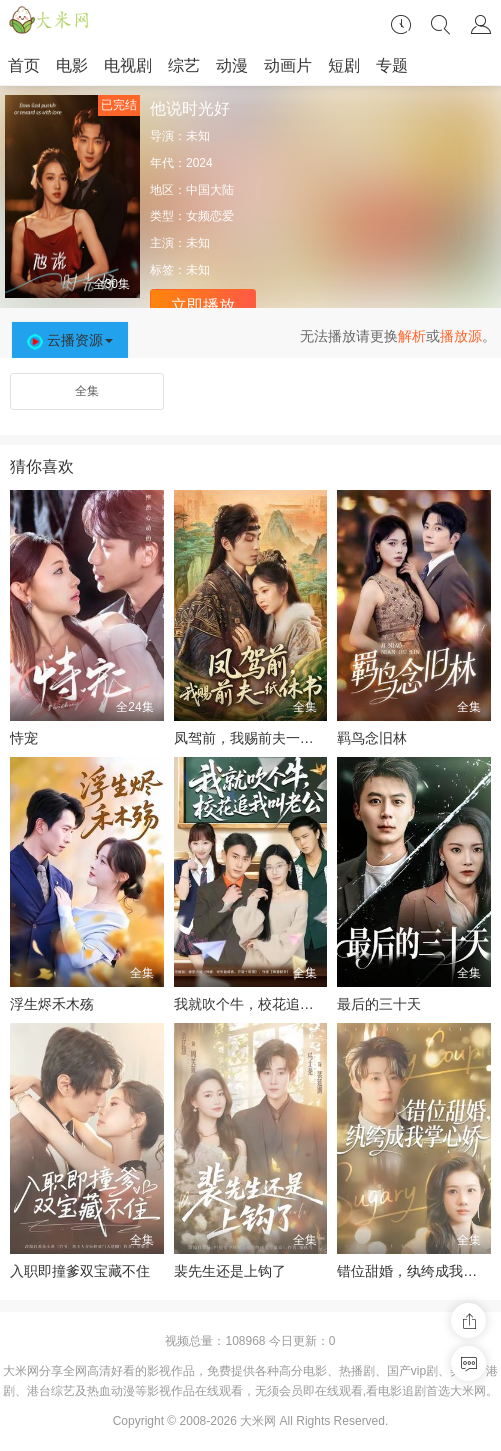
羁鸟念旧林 (372, 738)
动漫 (232, 65)
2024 (199, 163)
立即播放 (203, 305)
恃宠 (24, 738)
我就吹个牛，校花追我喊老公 (265, 1004)
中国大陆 (210, 190)
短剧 (344, 65)
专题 (392, 65)
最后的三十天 (379, 1004)
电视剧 (128, 65)
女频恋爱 (210, 216)
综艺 (184, 65)
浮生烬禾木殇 (52, 1004)
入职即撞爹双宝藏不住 (80, 1271)
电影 (72, 65)
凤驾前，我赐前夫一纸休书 (258, 738)
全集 (87, 391)
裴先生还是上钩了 (230, 1271)
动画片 (288, 65)
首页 (24, 65)
